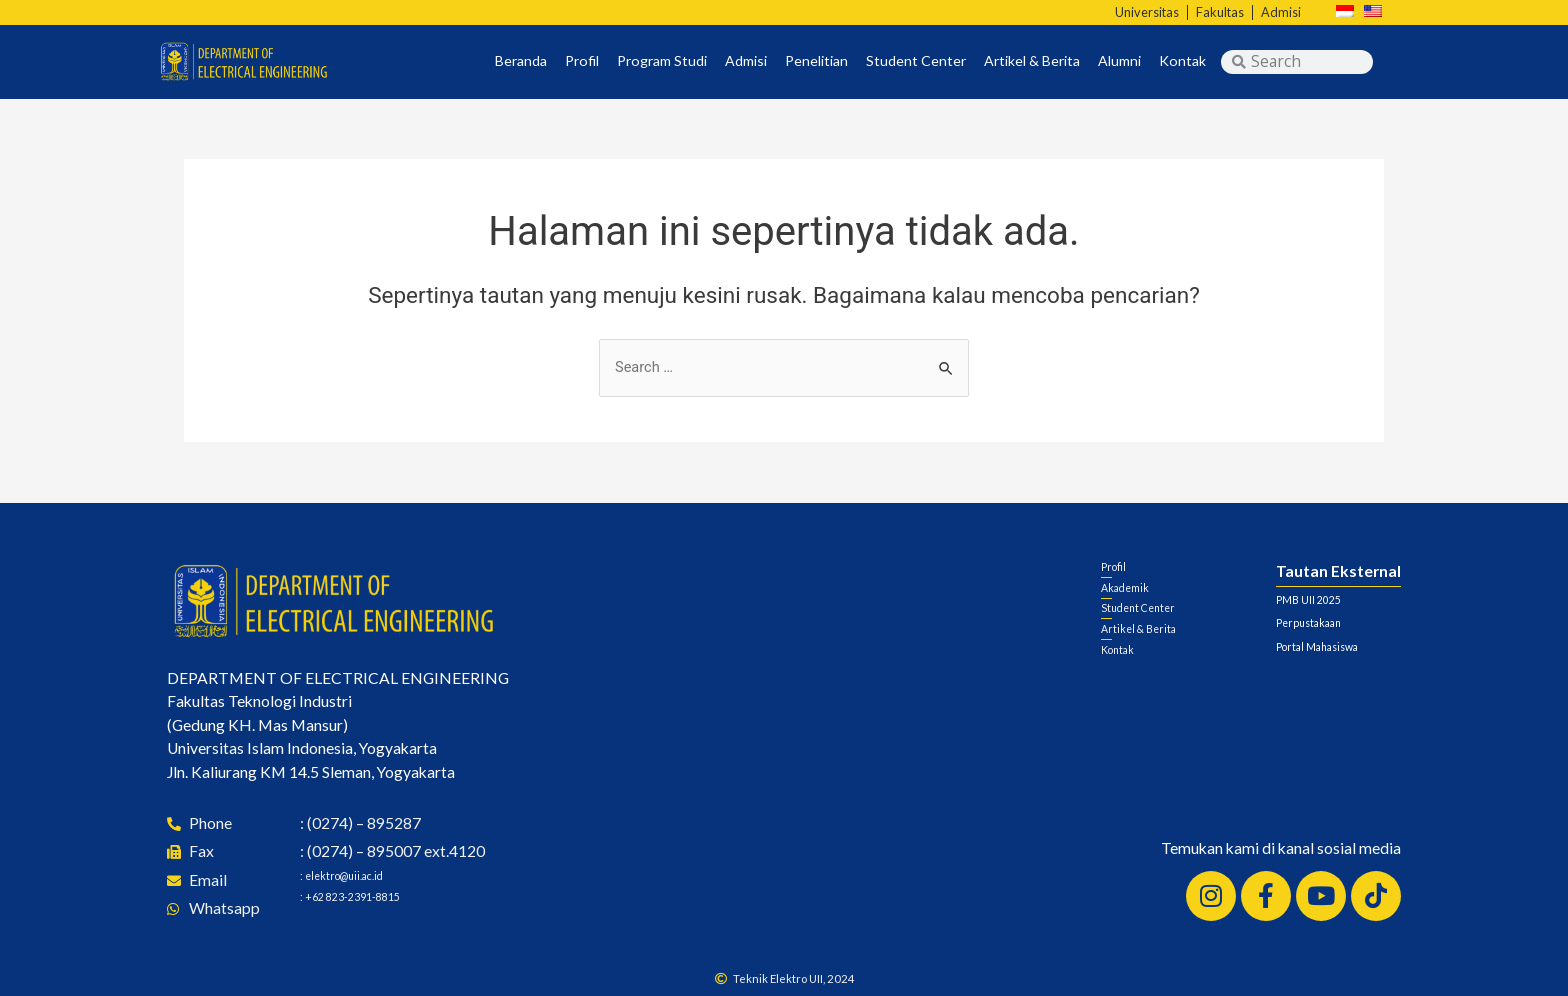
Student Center (916, 61)
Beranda (521, 61)
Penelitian (816, 61)
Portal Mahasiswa (1337, 645)
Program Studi (662, 61)
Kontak (1182, 61)
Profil (582, 61)
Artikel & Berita (1032, 61)
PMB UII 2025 (1325, 598)
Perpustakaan (1323, 621)
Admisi (746, 61)
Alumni (1119, 61)
